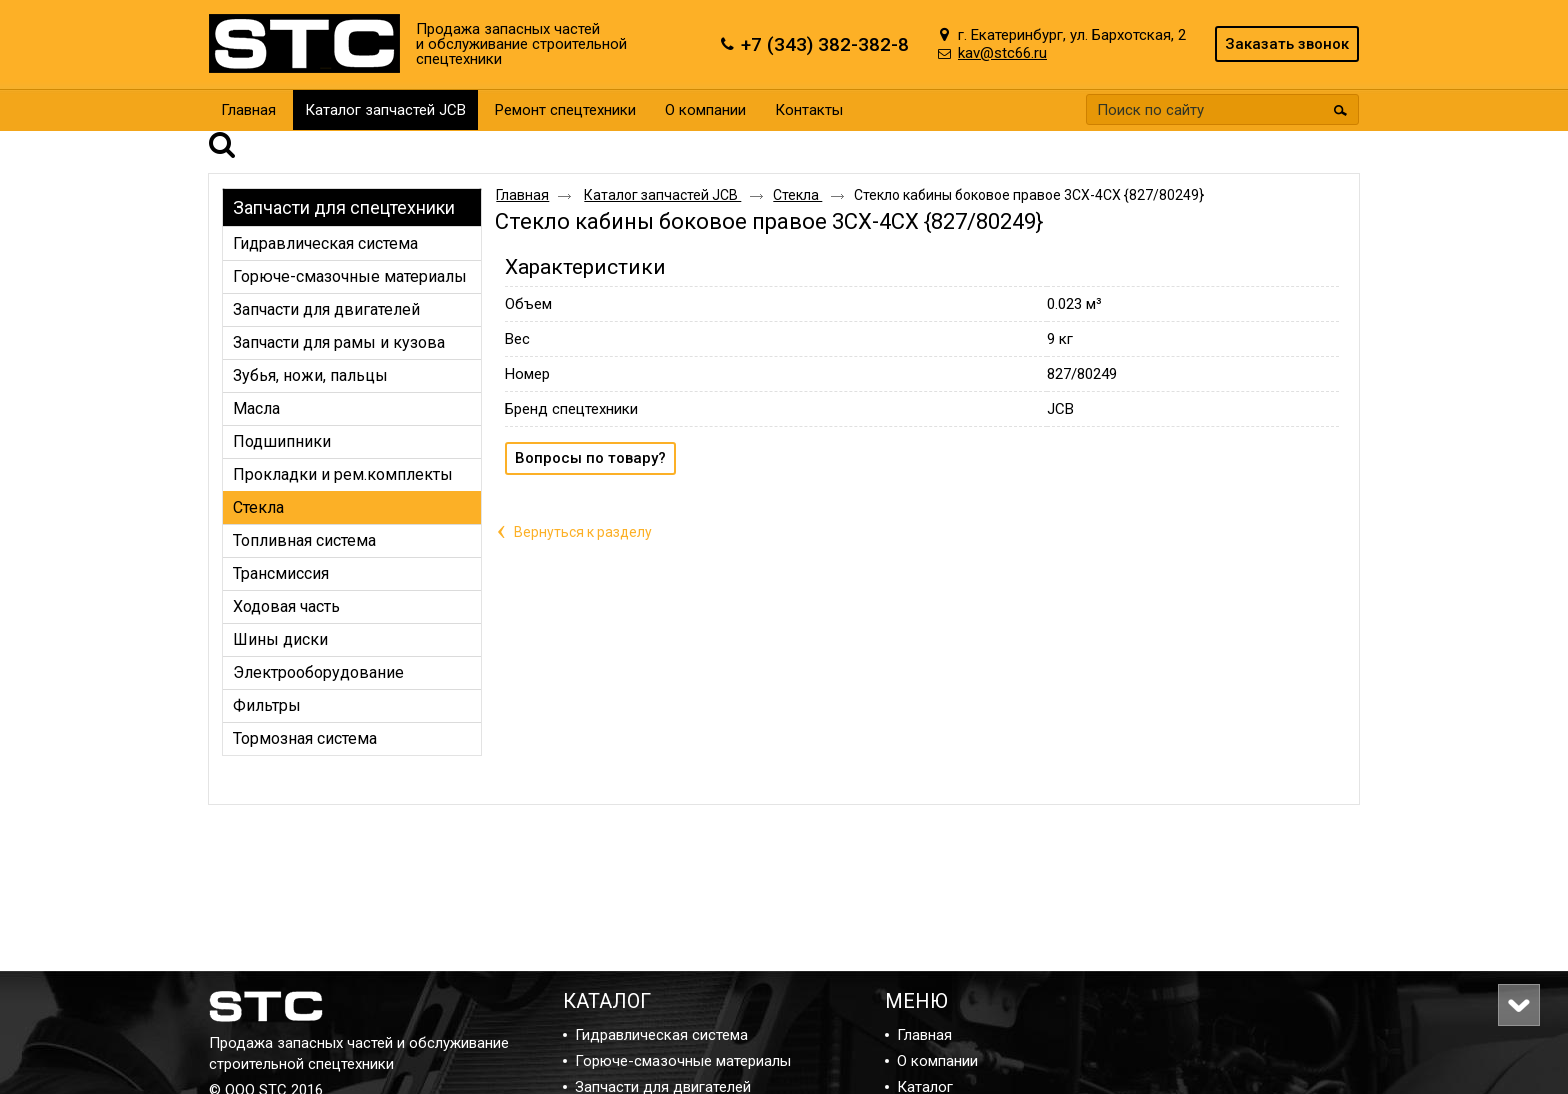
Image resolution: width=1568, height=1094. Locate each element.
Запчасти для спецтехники (344, 179)
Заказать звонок (1287, 44)
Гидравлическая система (661, 1035)
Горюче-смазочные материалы (683, 1061)
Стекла (797, 167)
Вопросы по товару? (590, 430)
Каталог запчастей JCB (385, 110)
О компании (937, 1061)
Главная (522, 167)
